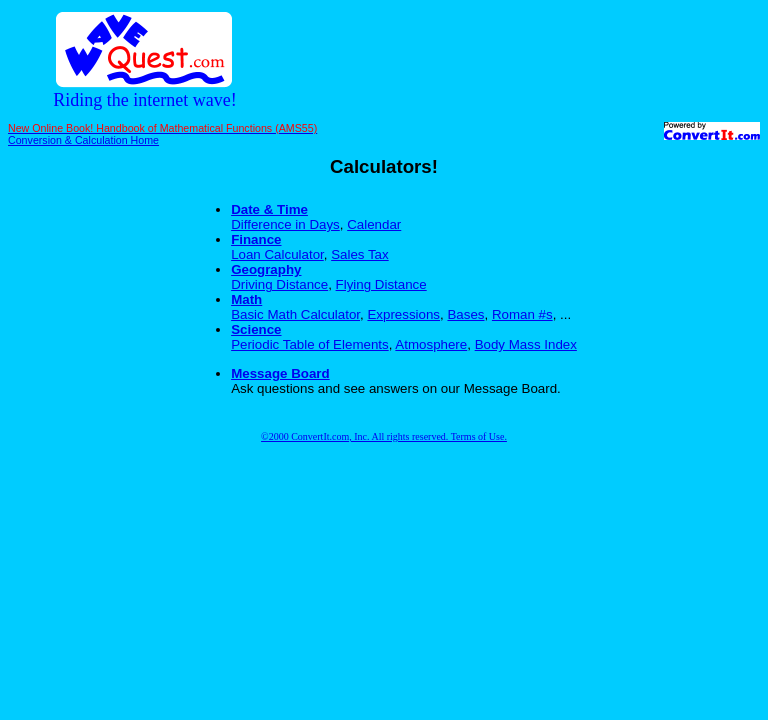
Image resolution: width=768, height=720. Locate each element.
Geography (266, 269)
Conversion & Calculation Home (83, 140)
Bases (465, 314)
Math (246, 299)
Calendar (374, 224)
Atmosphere (431, 344)
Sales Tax (360, 254)
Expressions (403, 314)
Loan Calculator (277, 254)
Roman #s (522, 314)
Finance (256, 239)
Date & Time (269, 209)
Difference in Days (285, 224)
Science (256, 329)
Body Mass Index (526, 344)
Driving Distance (279, 284)
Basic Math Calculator (295, 314)
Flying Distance (381, 284)
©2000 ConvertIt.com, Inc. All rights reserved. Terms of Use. (384, 436)
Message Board (280, 373)
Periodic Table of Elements (310, 344)
